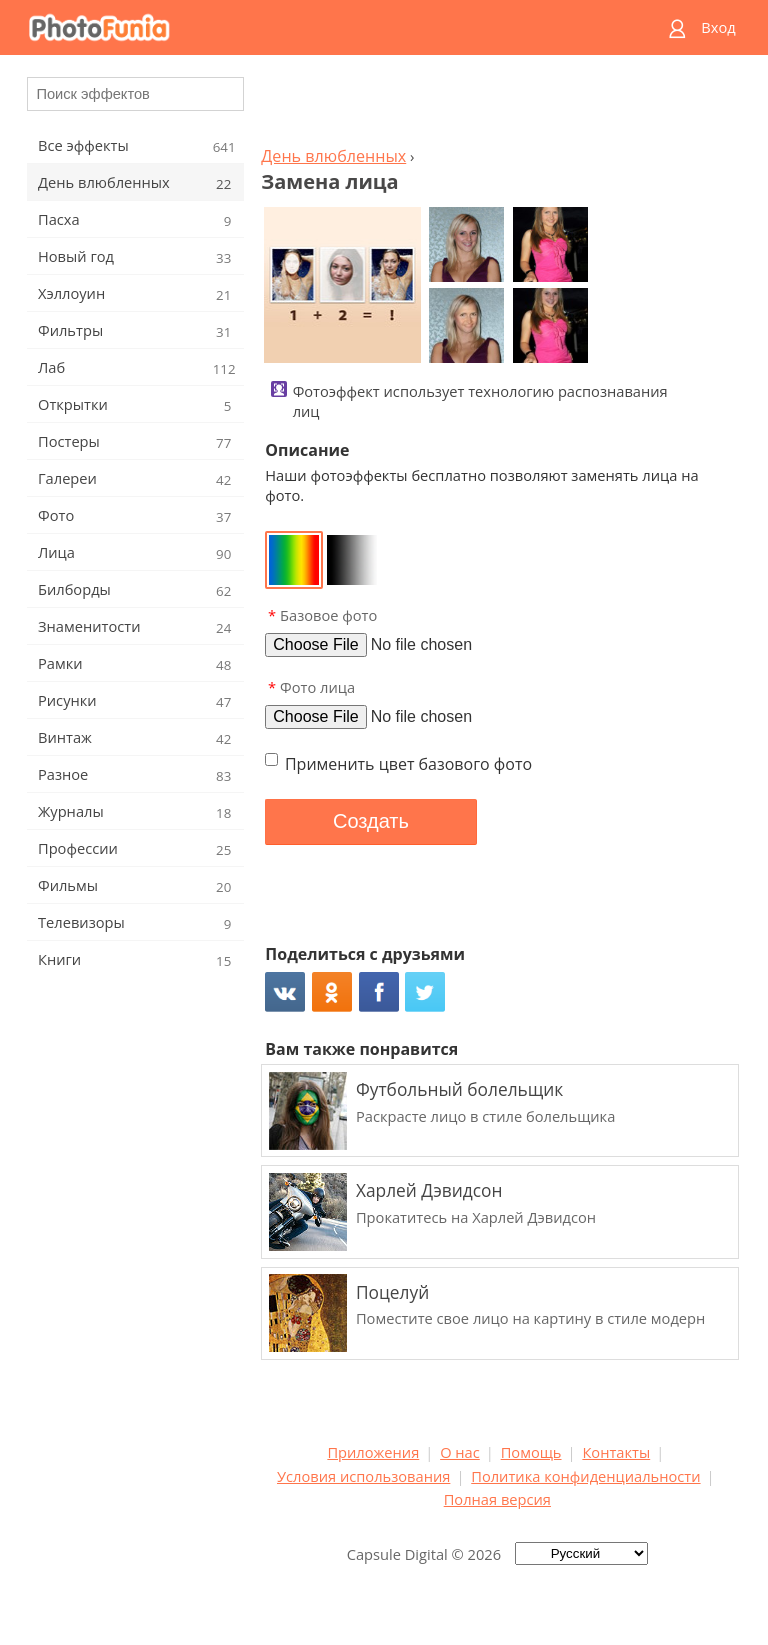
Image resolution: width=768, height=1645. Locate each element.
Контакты (616, 1452)
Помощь (531, 1452)
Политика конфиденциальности (585, 1476)
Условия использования (363, 1476)
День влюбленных (333, 156)
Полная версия (497, 1499)
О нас (460, 1452)
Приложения (373, 1452)
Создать (371, 821)
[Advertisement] (497, 106)
